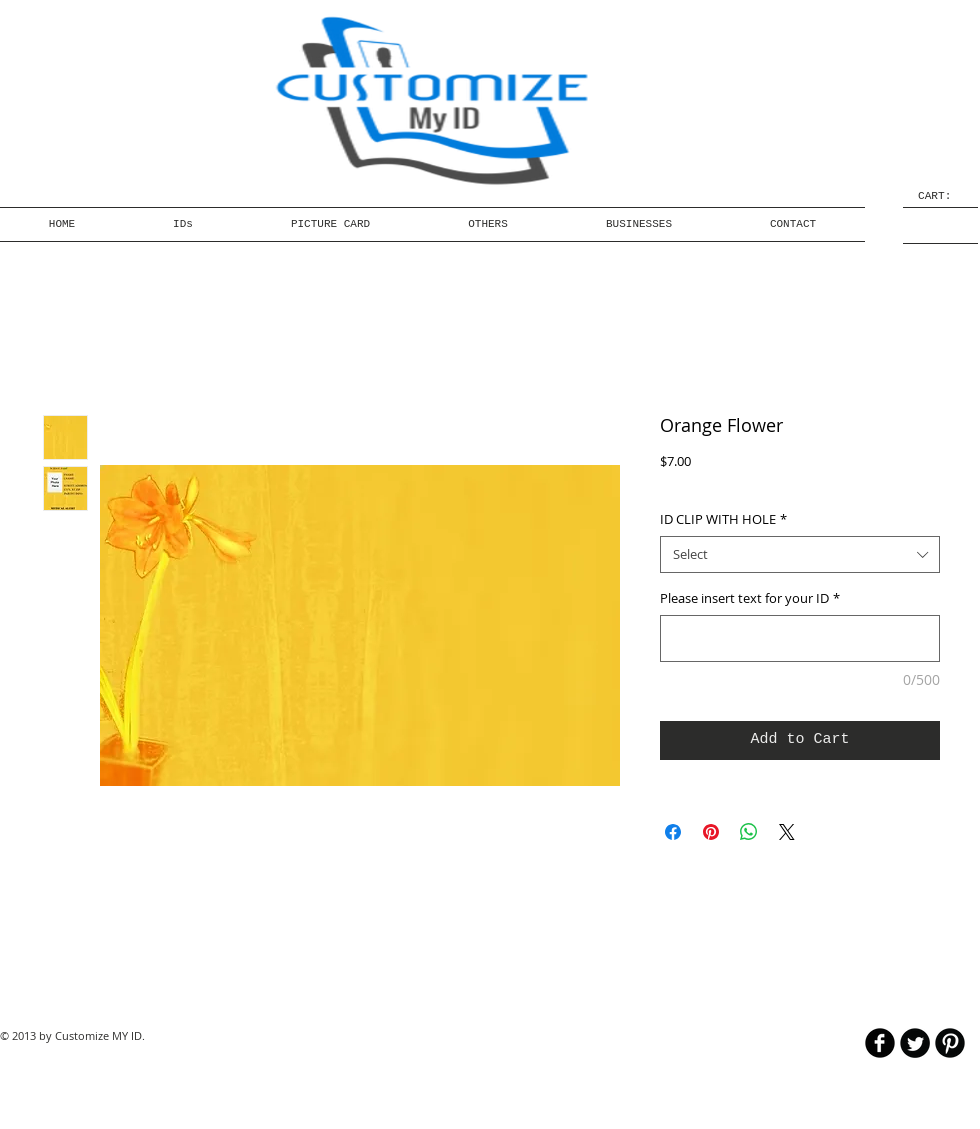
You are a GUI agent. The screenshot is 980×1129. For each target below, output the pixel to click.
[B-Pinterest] (950, 1043)
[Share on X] (787, 832)
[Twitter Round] (915, 1043)
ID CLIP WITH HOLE (723, 519)
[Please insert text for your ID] (800, 638)
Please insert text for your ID (750, 598)
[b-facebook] (880, 1043)
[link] (941, 195)
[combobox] (800, 554)
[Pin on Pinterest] (711, 832)
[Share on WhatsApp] (749, 832)
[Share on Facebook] (673, 832)
